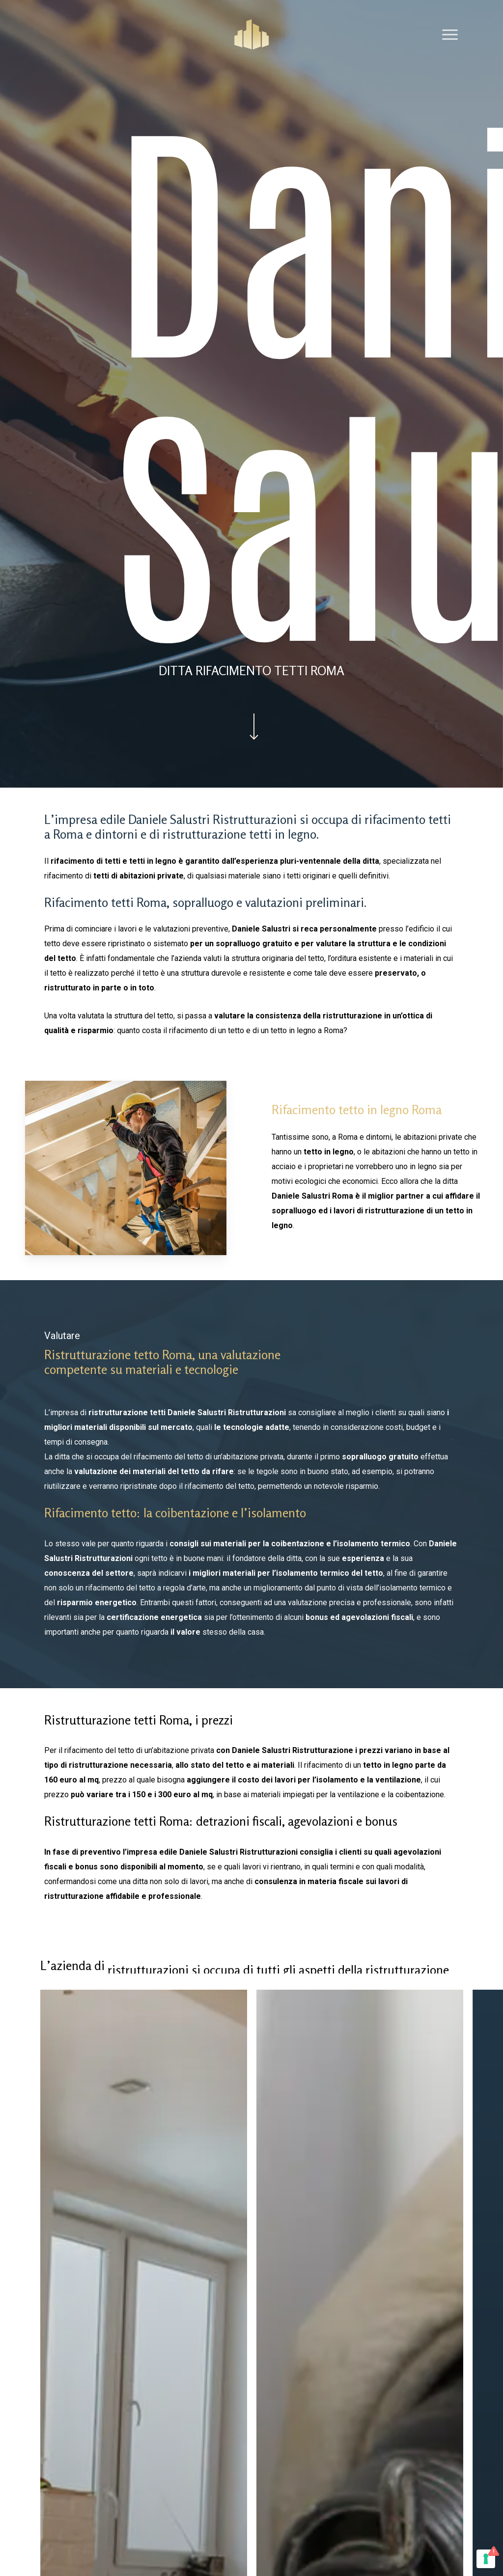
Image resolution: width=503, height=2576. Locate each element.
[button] (450, 34)
